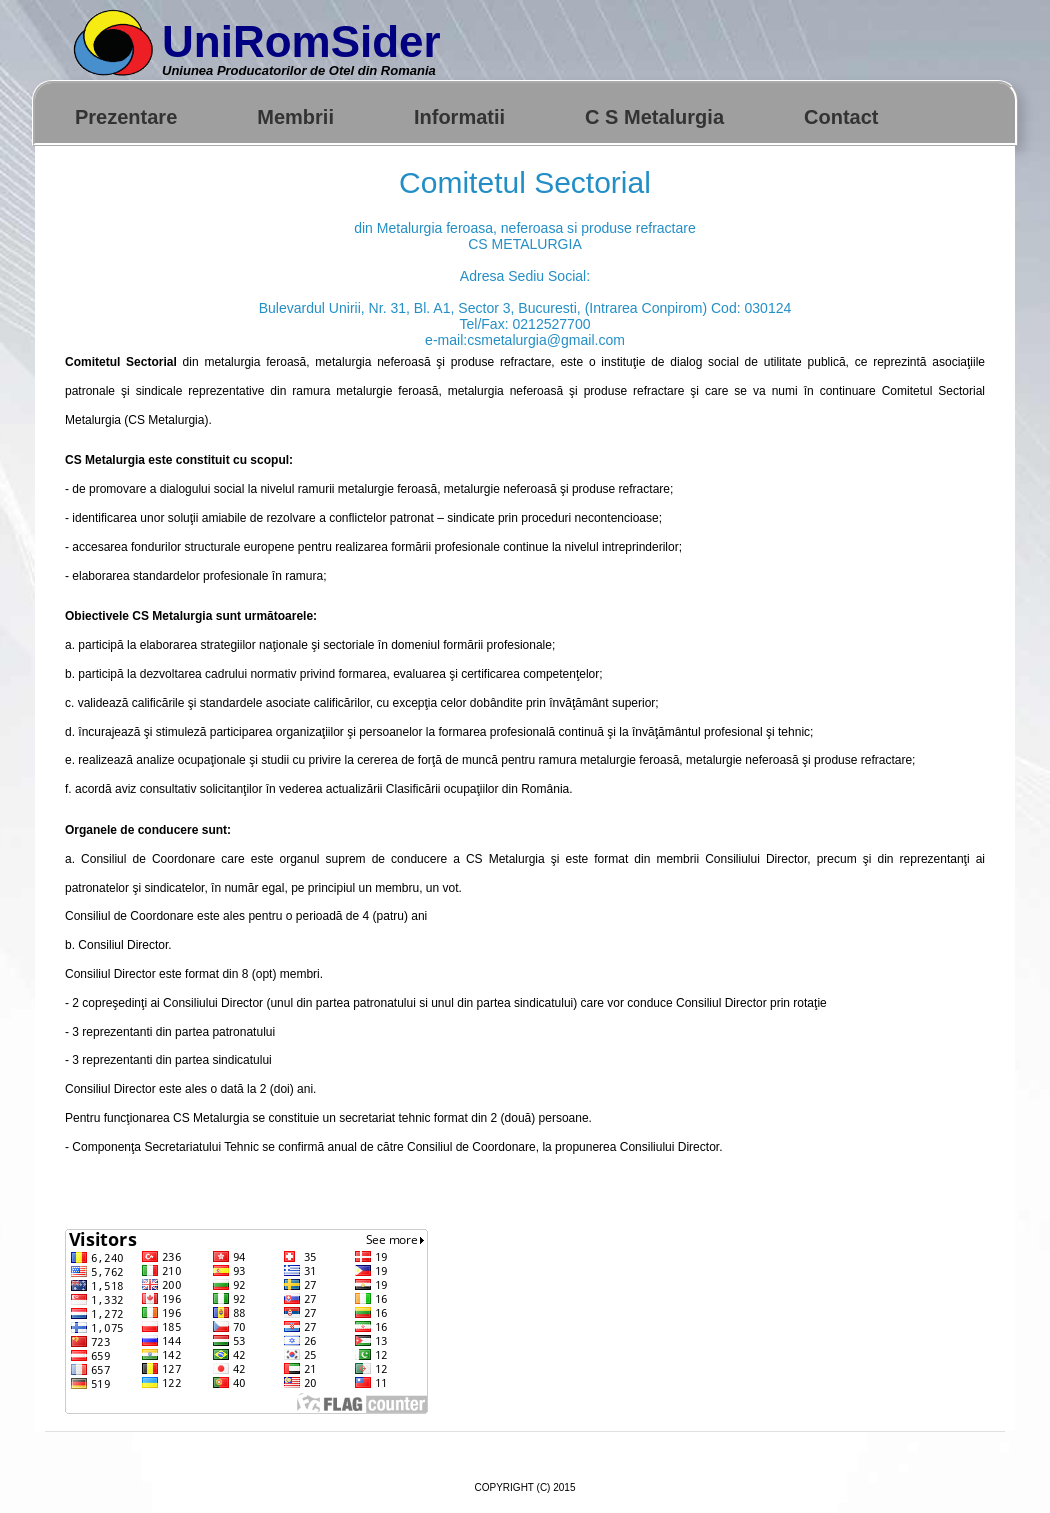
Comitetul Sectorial (525, 182)
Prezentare (126, 117)
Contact (841, 117)
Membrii (295, 117)
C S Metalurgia (654, 117)
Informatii (459, 117)
